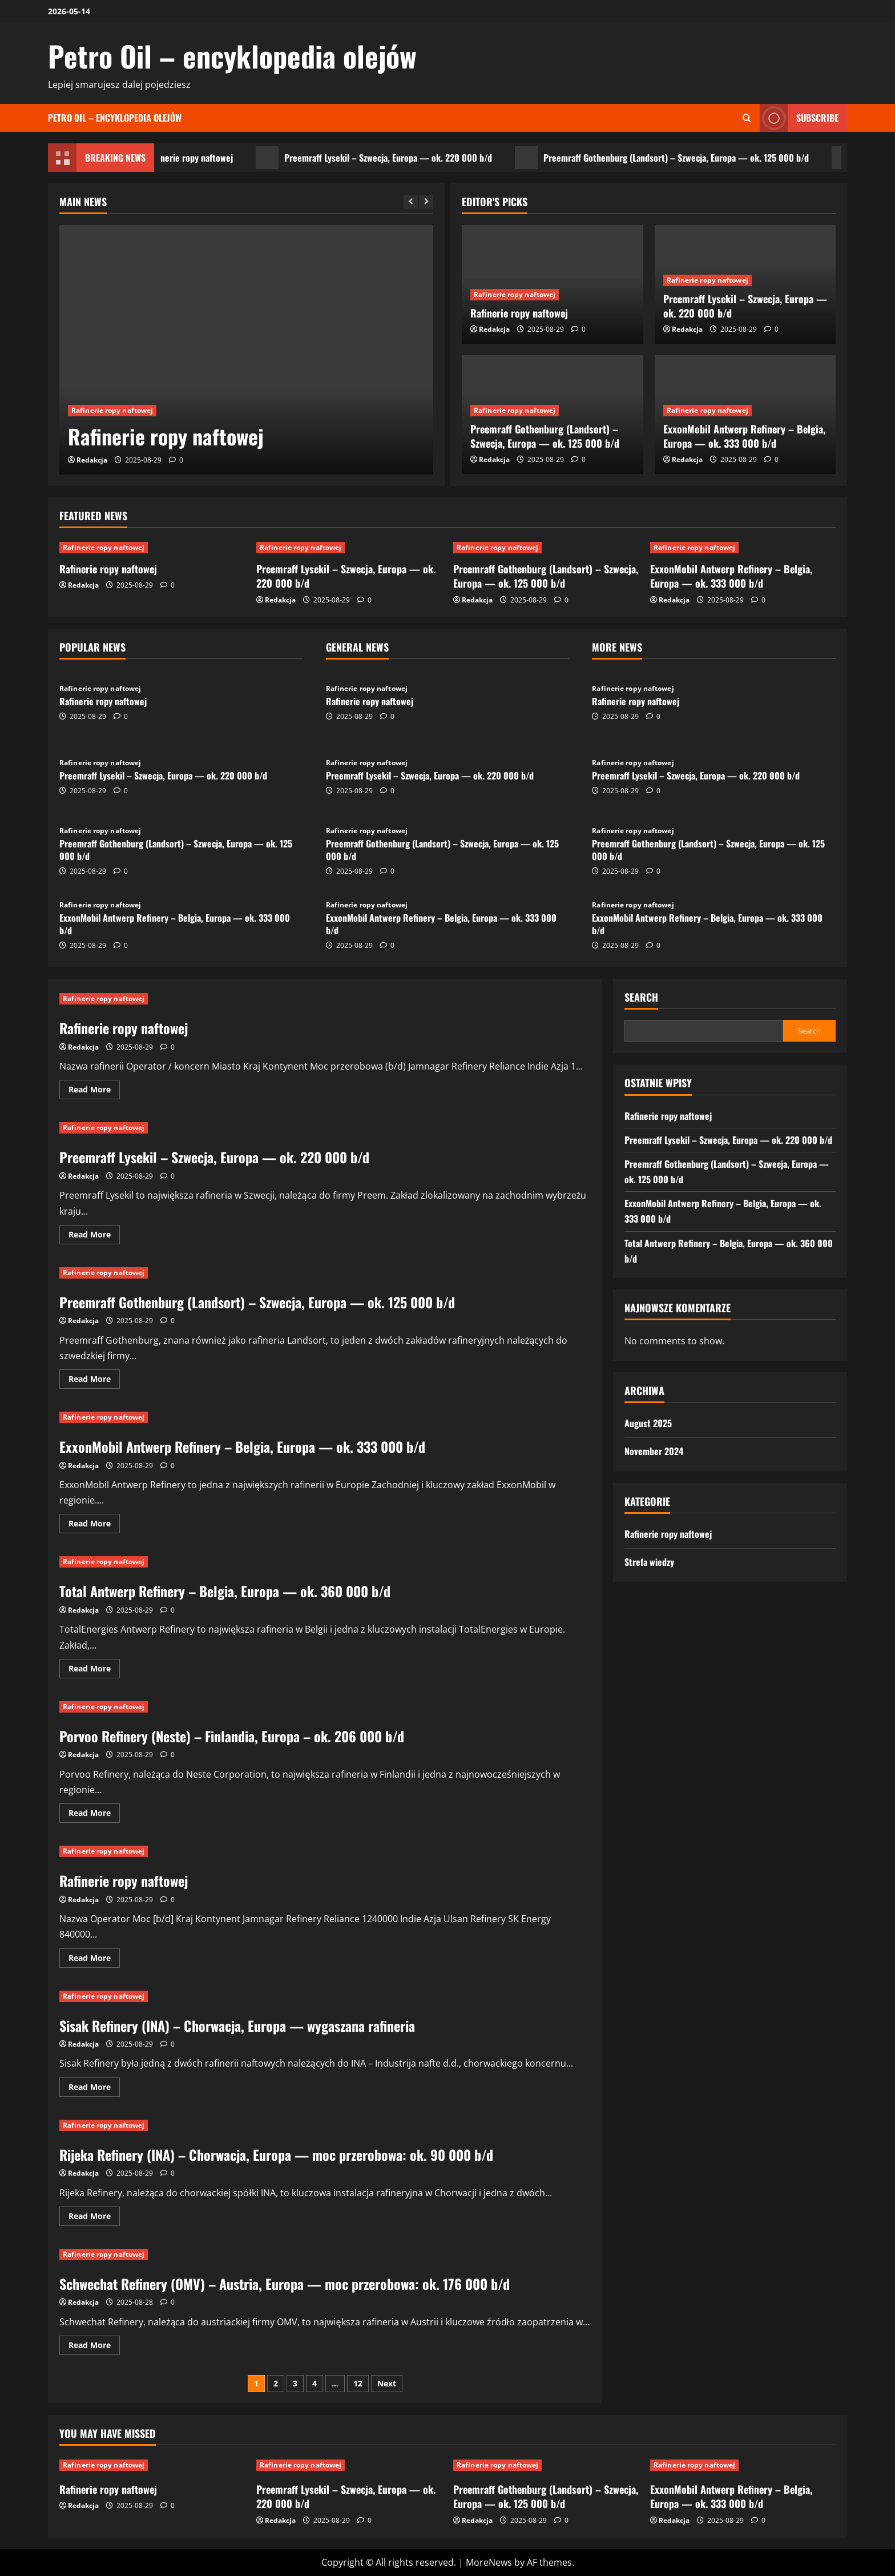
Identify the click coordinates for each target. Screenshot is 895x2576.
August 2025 (648, 1423)
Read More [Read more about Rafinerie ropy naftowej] (94, 1091)
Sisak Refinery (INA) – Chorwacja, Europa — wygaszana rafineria (237, 2025)
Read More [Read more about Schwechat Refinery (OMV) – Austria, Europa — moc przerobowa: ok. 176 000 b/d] (94, 2347)
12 (357, 2383)
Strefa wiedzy (649, 1562)
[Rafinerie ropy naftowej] (246, 350)
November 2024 (653, 1451)
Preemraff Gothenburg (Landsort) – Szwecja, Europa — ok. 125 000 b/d (693, 157)
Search (641, 997)
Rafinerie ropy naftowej (206, 157)
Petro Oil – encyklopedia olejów (232, 55)
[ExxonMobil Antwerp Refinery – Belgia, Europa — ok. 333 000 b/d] (743, 547)
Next (386, 2383)
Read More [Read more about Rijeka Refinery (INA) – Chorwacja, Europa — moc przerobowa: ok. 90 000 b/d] (94, 2218)
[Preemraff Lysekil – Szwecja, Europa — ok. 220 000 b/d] (349, 547)
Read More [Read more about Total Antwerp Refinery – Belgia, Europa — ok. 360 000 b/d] (94, 1670)
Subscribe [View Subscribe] (799, 118)
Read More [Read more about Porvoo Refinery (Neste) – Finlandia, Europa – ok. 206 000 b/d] (94, 1815)
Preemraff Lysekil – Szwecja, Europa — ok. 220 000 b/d (405, 157)
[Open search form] (747, 118)
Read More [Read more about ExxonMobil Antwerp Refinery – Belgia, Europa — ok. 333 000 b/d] (94, 1525)
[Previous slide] (411, 202)
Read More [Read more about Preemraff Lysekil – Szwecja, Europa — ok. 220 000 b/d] (94, 1236)
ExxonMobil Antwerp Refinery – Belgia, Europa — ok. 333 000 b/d (744, 436)
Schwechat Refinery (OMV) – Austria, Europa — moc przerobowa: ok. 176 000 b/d (284, 2283)
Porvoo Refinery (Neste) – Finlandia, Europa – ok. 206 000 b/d (231, 1736)
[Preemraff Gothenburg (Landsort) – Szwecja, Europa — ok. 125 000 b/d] (546, 547)
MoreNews (489, 2562)
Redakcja (91, 460)
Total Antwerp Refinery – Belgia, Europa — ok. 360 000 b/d (224, 1591)
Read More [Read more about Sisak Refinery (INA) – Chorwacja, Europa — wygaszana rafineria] (94, 2089)
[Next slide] (426, 202)
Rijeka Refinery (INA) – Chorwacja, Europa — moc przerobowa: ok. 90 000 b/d (276, 2154)
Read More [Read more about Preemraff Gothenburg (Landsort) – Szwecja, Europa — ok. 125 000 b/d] (94, 1381)
